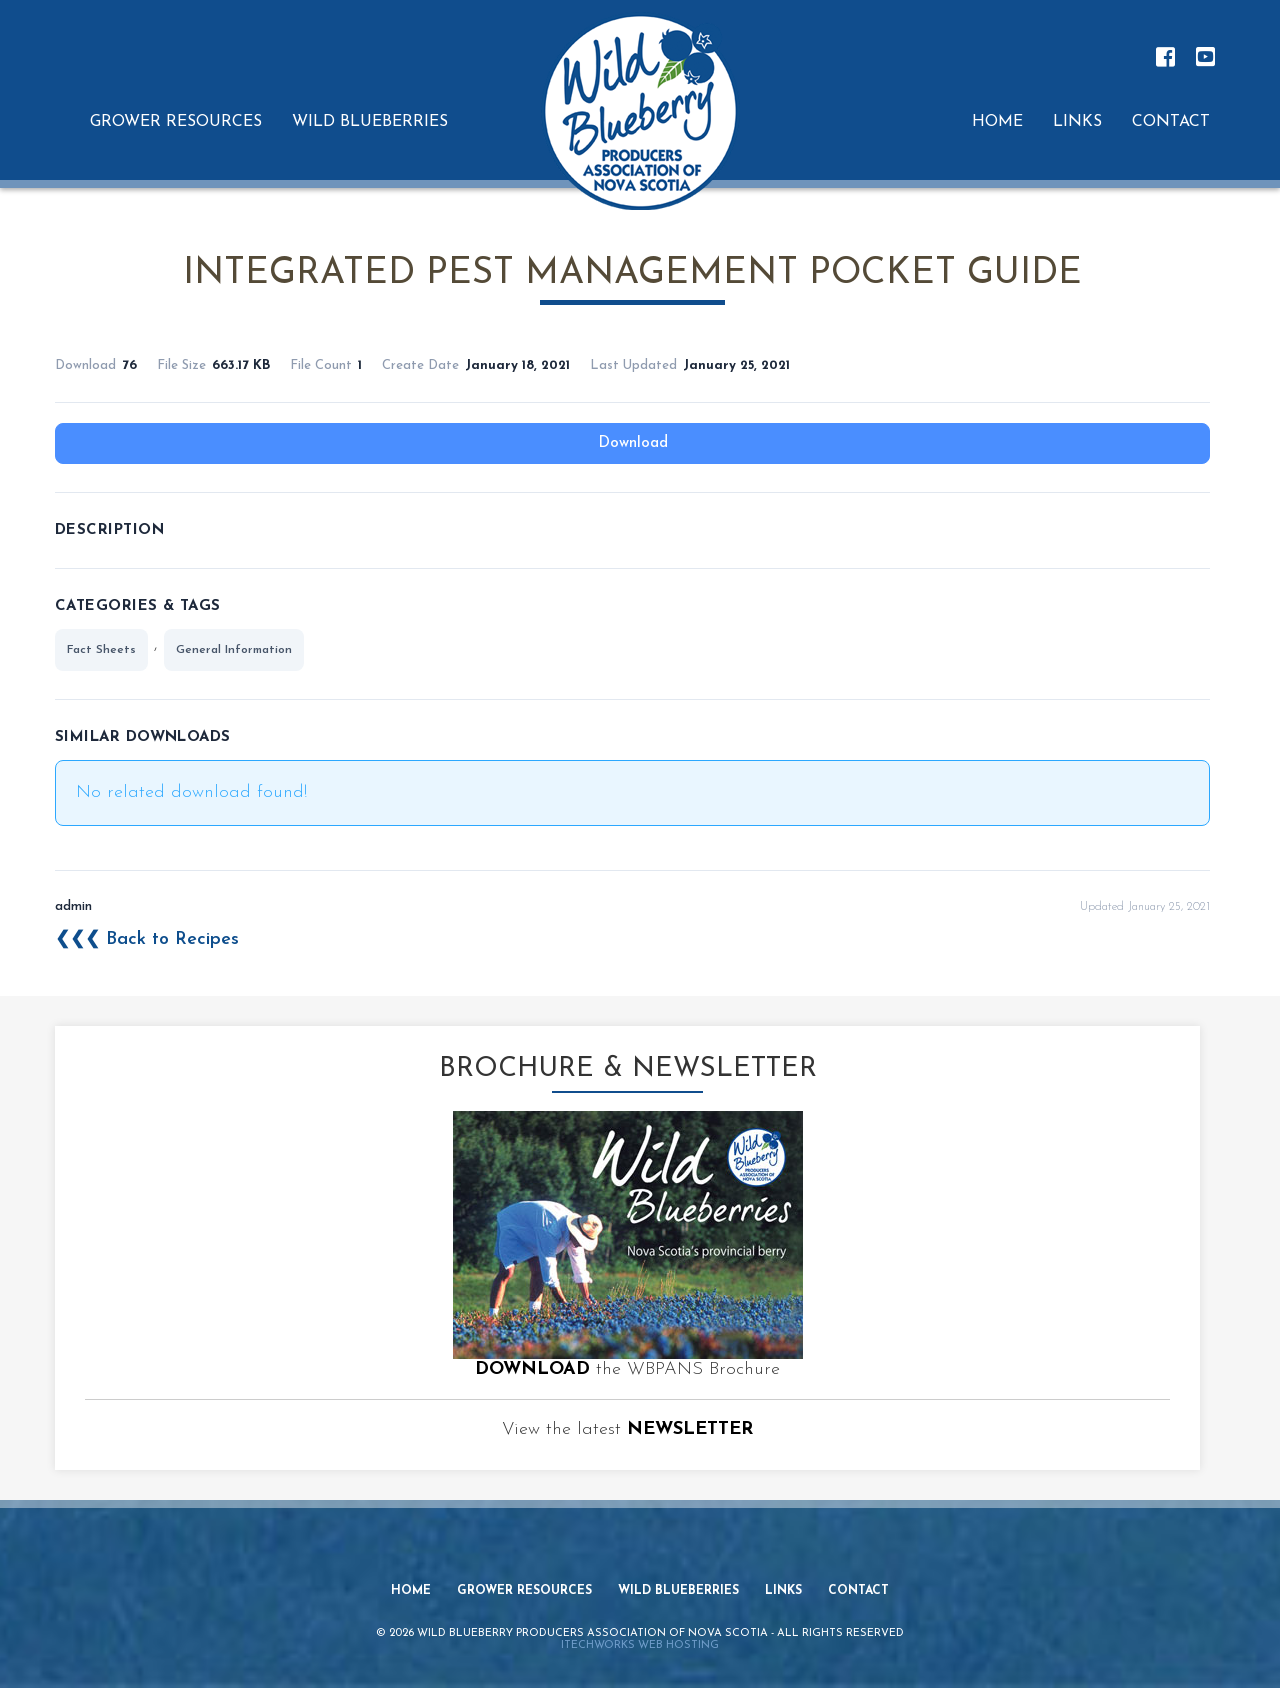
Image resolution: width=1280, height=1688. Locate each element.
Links (783, 1591)
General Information (234, 650)
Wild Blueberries (678, 1591)
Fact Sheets (101, 650)
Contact (858, 1591)
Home (411, 1591)
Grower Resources (524, 1591)
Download (633, 443)
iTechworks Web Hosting (640, 1645)
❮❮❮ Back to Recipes (147, 939)
